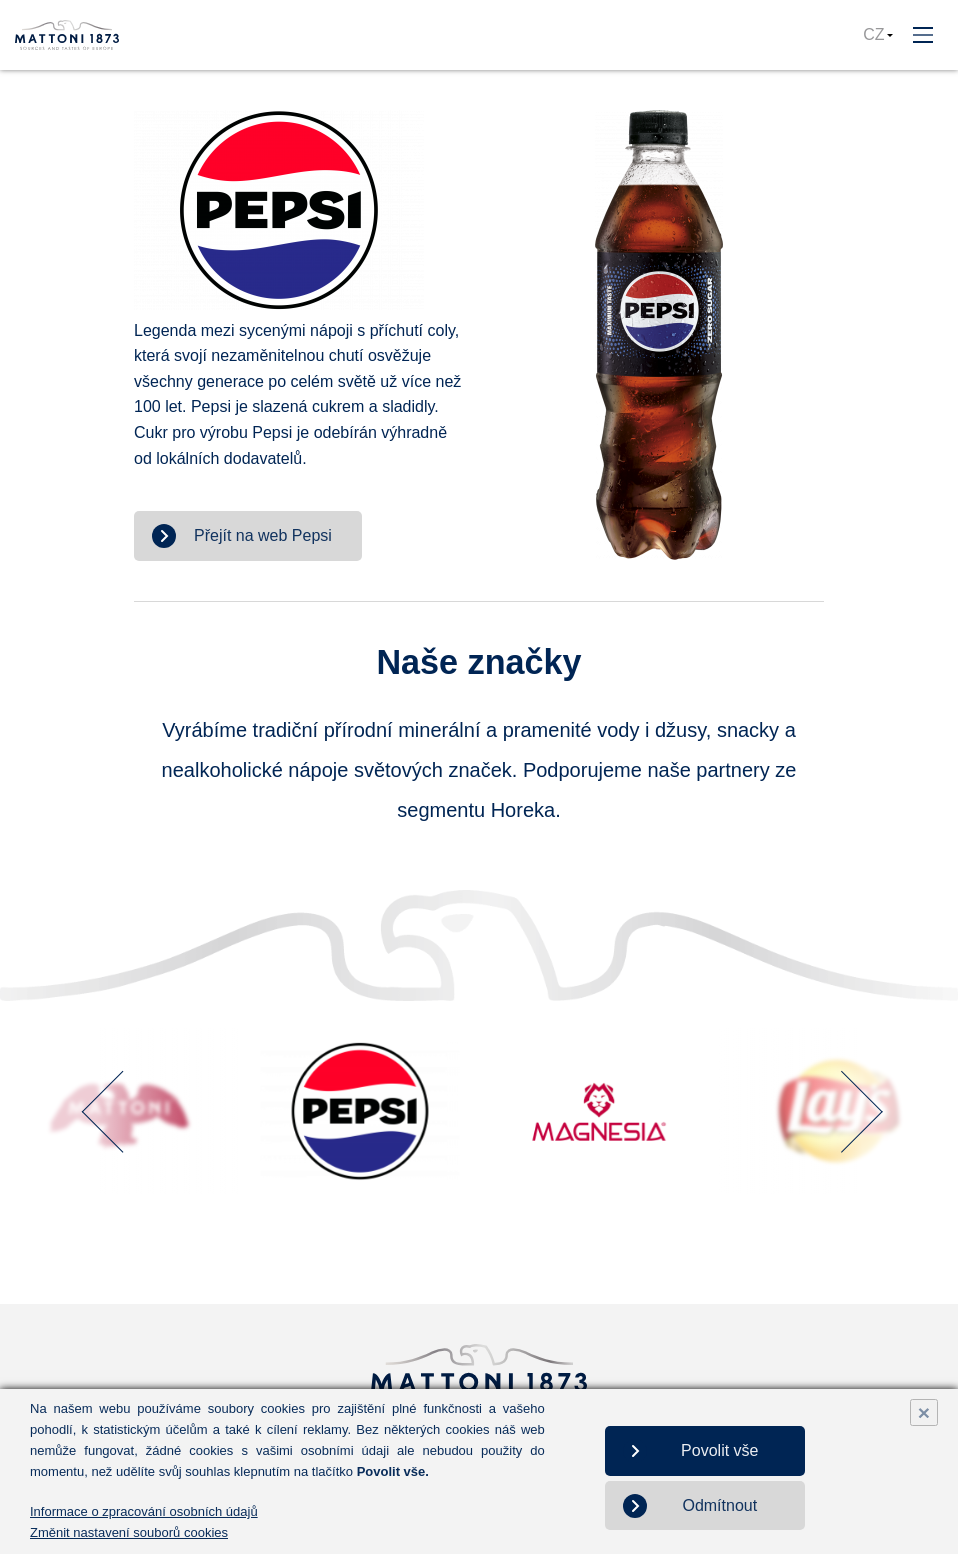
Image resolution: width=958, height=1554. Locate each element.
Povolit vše (719, 1450)
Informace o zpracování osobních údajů (144, 1511)
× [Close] (924, 1412)
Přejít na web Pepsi (263, 535)
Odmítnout (719, 1505)
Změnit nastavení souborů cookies (129, 1532)
